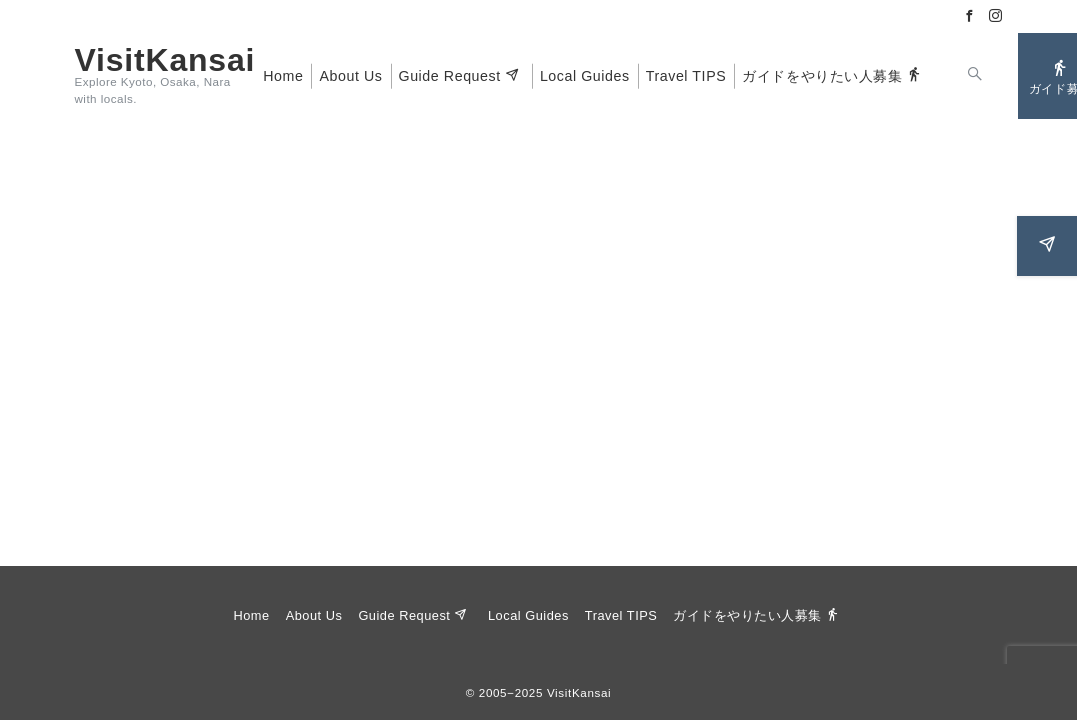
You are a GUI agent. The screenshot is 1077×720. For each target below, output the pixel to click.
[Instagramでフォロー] (996, 16)
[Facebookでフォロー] (970, 16)
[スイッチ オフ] (976, 76)
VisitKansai (165, 60)
